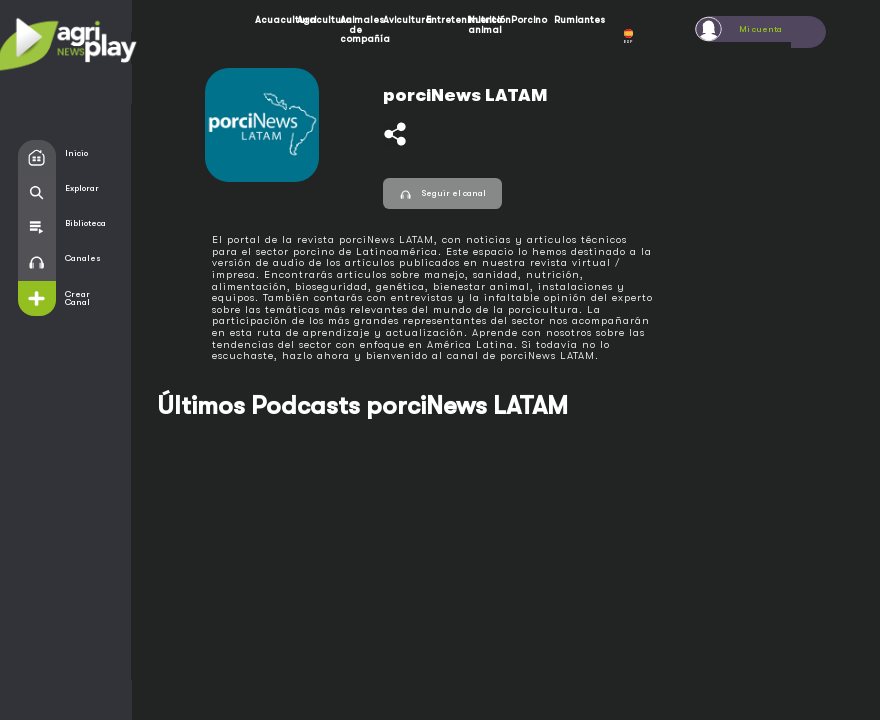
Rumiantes (571, 19)
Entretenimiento (443, 19)
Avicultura (400, 19)
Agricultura (314, 19)
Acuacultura (272, 19)
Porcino (528, 19)
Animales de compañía (357, 29)
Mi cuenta (760, 29)
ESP (628, 36)
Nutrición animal (485, 24)
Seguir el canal (442, 193)
